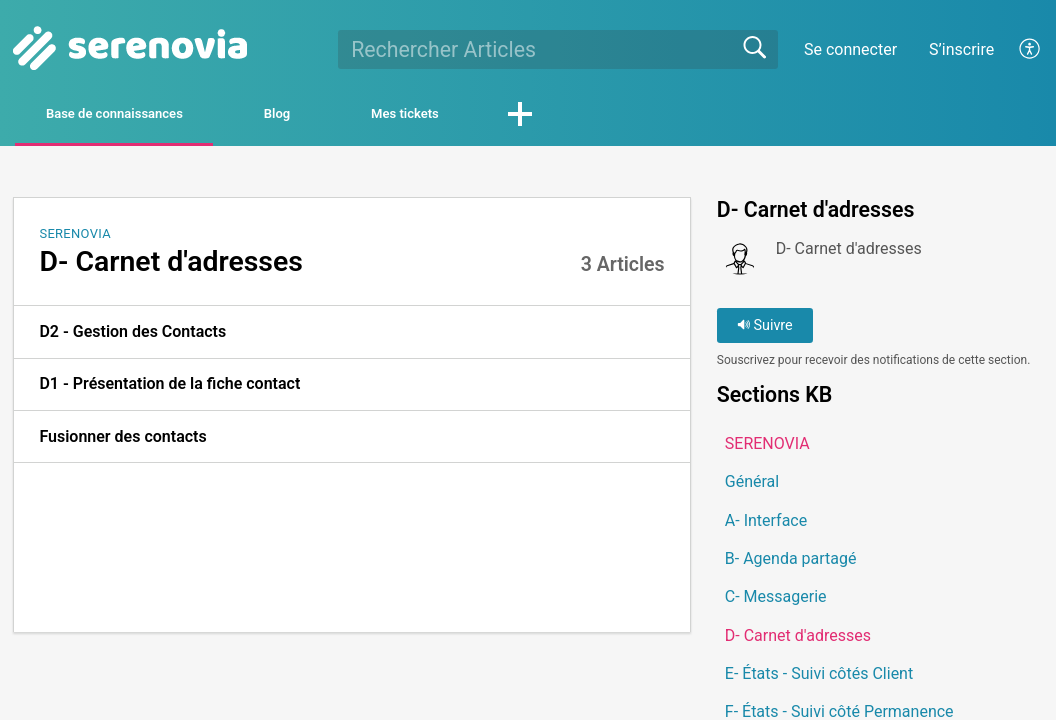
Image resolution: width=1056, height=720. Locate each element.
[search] (558, 49)
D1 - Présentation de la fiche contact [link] (169, 388)
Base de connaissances (156, 116)
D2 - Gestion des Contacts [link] (132, 336)
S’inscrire (961, 49)
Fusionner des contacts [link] (122, 440)
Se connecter (850, 49)
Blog (374, 116)
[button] (1030, 49)
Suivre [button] (765, 330)
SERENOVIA (75, 237)
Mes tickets (550, 116)
